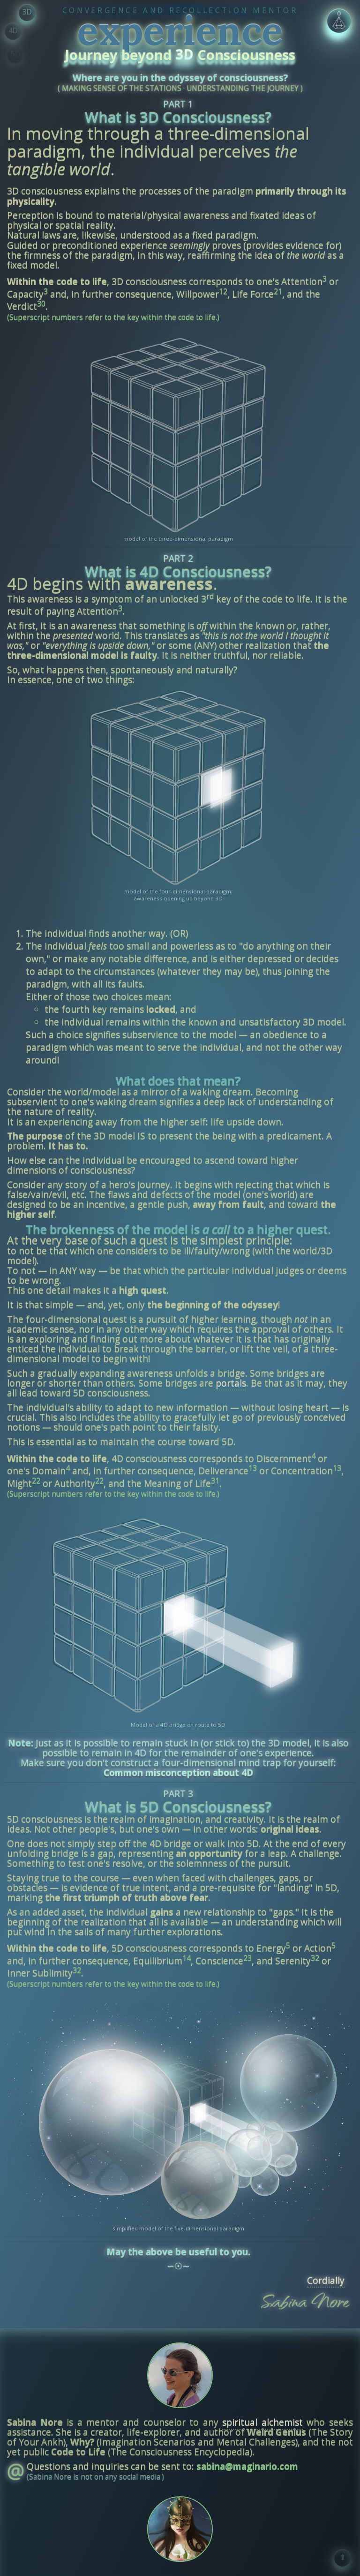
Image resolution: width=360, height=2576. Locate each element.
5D (15, 54)
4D (13, 30)
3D (27, 12)
